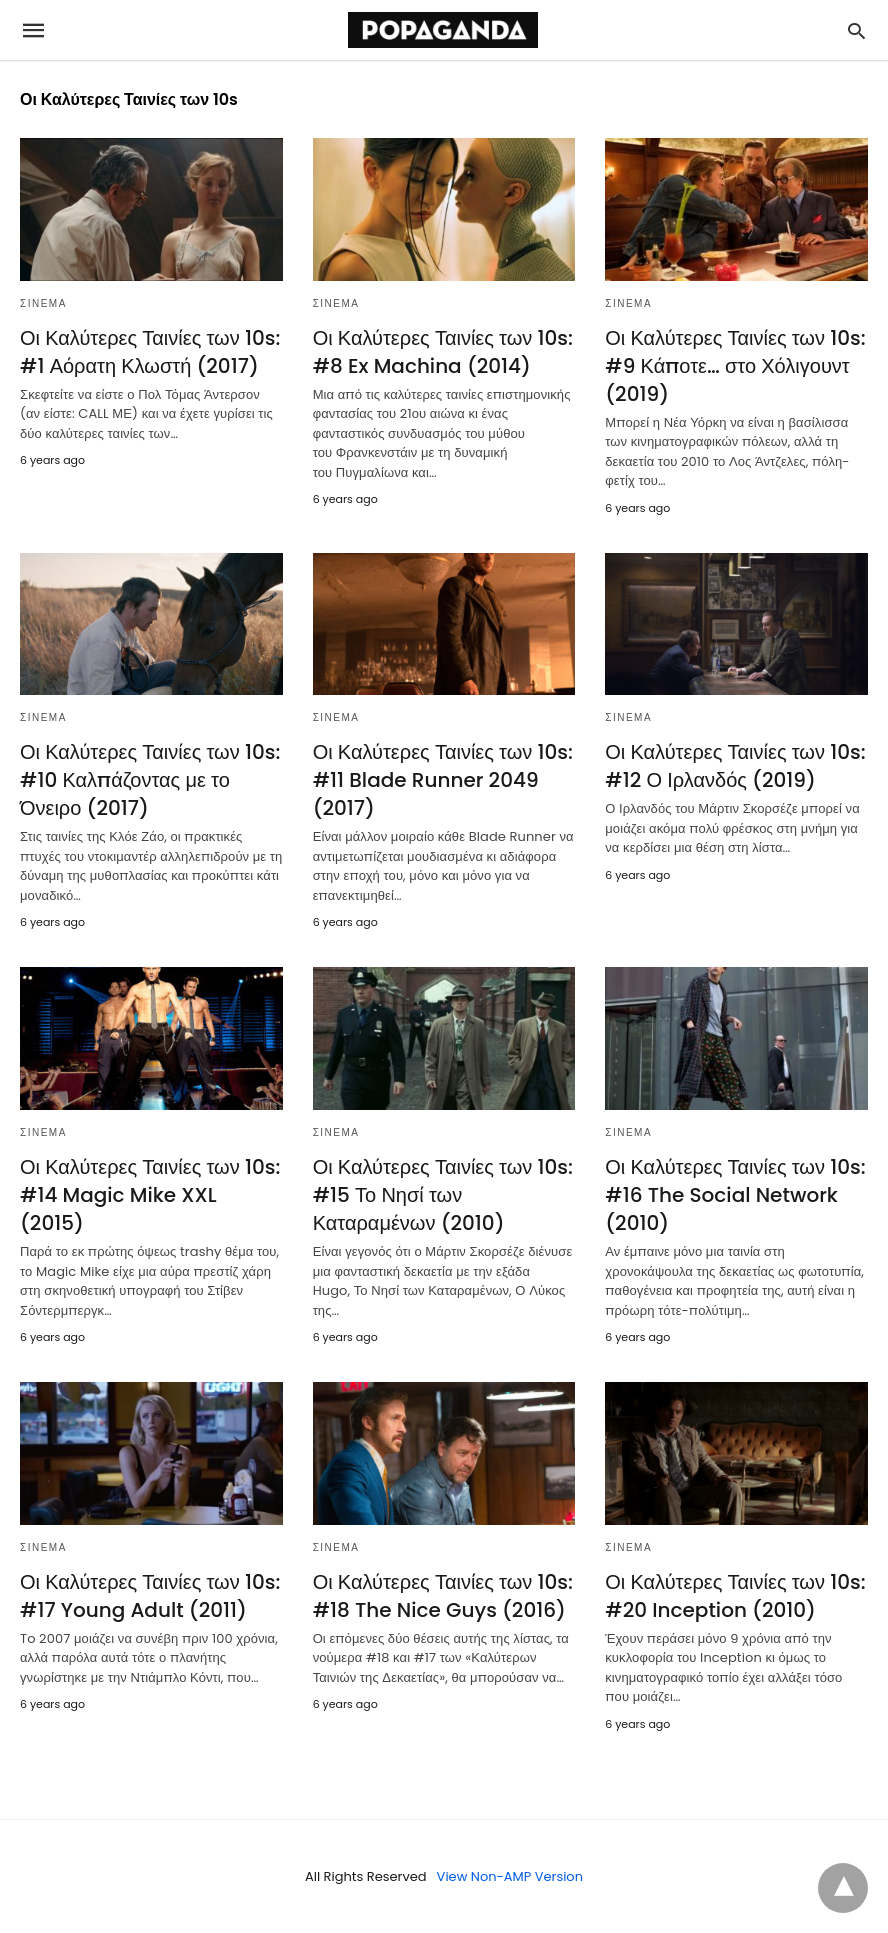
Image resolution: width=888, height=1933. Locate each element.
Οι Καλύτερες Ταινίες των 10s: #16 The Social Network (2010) (735, 1195)
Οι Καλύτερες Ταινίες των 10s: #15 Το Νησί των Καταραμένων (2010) (443, 1195)
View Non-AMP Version (510, 1876)
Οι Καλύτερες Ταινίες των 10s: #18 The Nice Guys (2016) (443, 1596)
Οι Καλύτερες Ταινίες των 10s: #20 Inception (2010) (735, 1596)
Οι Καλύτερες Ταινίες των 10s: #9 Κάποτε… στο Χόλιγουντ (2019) (735, 366)
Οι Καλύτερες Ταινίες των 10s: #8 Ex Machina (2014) (443, 352)
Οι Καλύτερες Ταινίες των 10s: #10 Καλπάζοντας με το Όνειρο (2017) (150, 780)
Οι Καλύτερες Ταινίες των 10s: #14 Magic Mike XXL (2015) (150, 1195)
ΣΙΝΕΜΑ (43, 303)
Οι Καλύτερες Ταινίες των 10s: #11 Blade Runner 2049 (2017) (443, 780)
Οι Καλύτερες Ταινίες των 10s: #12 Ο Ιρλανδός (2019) (735, 766)
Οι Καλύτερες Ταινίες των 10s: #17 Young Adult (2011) (150, 1596)
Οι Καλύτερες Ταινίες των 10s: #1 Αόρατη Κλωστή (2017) (150, 352)
